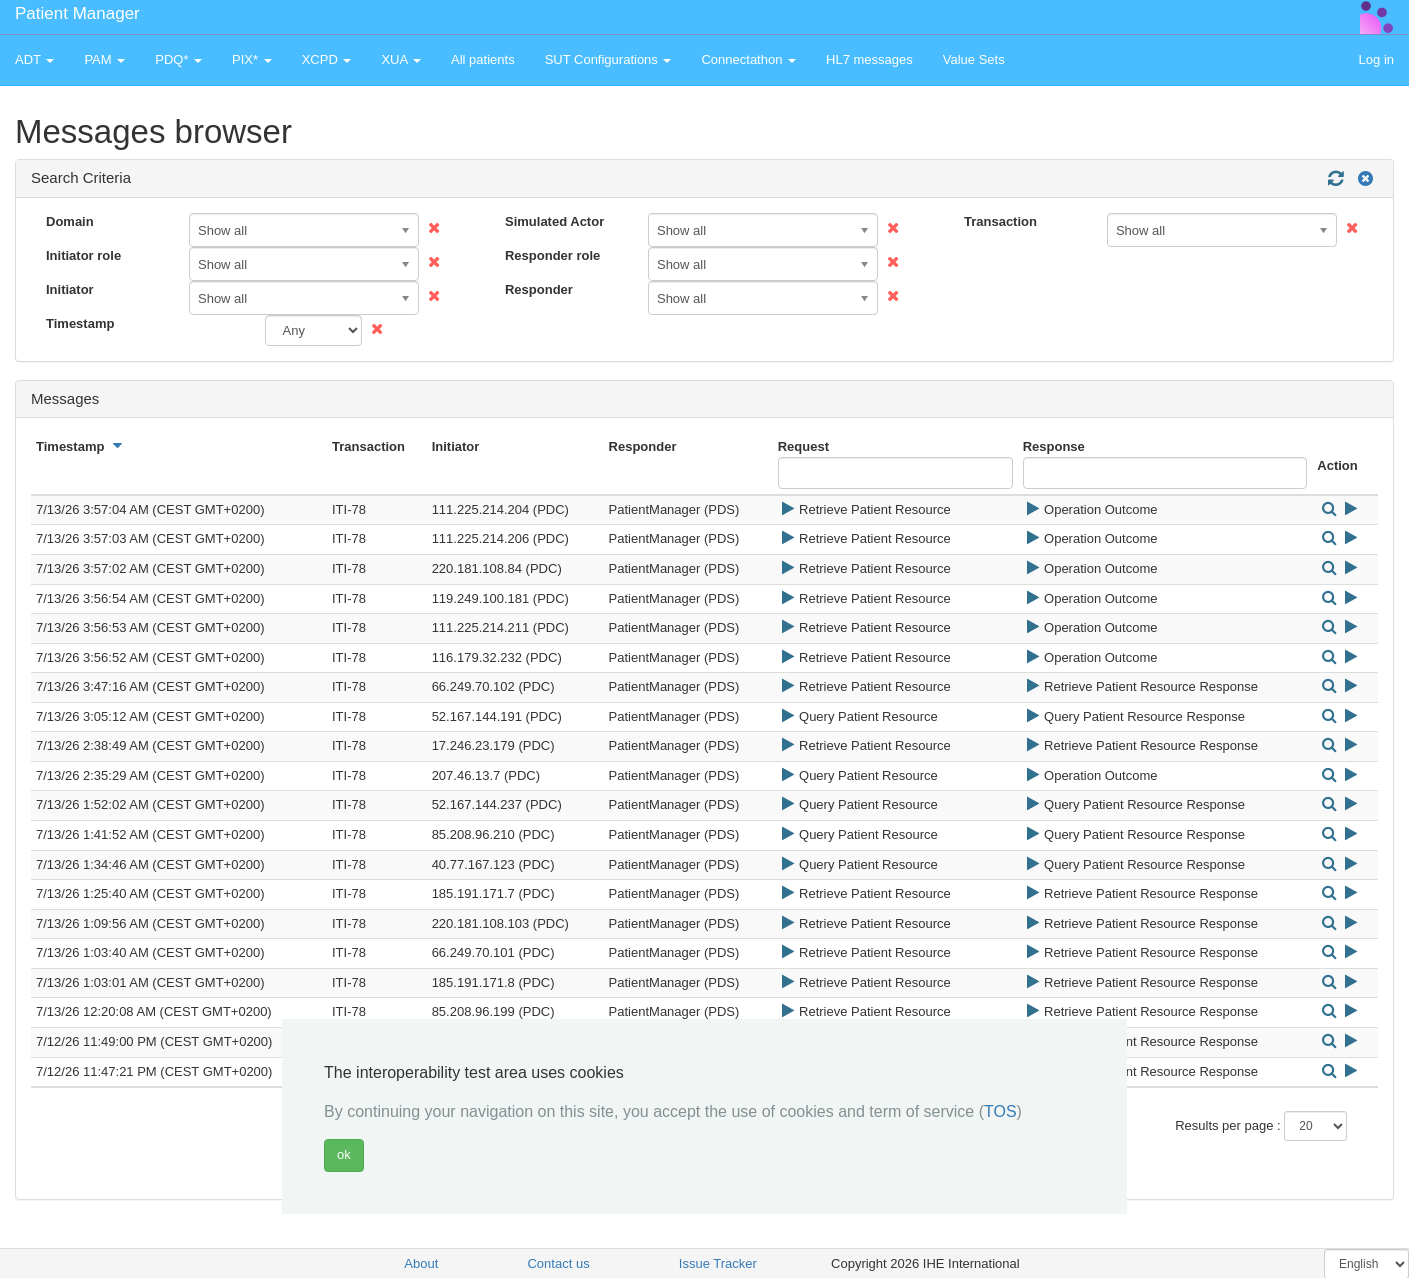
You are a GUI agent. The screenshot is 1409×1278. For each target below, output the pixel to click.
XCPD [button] (327, 59)
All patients (483, 59)
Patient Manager (77, 13)
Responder (539, 289)
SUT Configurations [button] (608, 59)
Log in (1376, 59)
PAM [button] (104, 59)
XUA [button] (401, 59)
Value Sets (974, 59)
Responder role (552, 255)
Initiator (70, 289)
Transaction (1000, 221)
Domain (70, 221)
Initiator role (83, 255)
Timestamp (80, 323)
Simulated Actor (554, 221)
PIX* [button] (252, 59)
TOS (1000, 1111)
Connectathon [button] (748, 59)
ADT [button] (34, 59)
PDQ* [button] (178, 59)
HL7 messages (869, 59)
